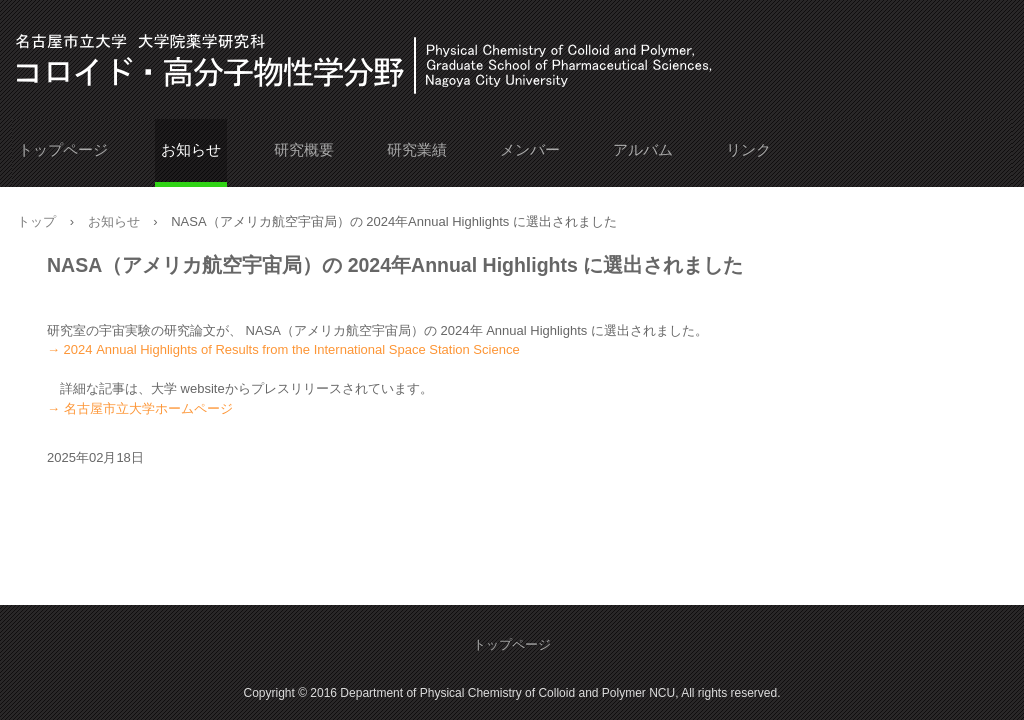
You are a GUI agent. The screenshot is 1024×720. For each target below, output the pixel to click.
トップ (36, 221)
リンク (748, 149)
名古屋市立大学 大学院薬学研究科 (146, 58)
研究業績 (417, 149)
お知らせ (191, 149)
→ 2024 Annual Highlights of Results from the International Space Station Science (283, 349)
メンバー (530, 149)
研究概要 (304, 149)
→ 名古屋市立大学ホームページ (140, 408)
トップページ (63, 149)
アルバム (643, 149)
